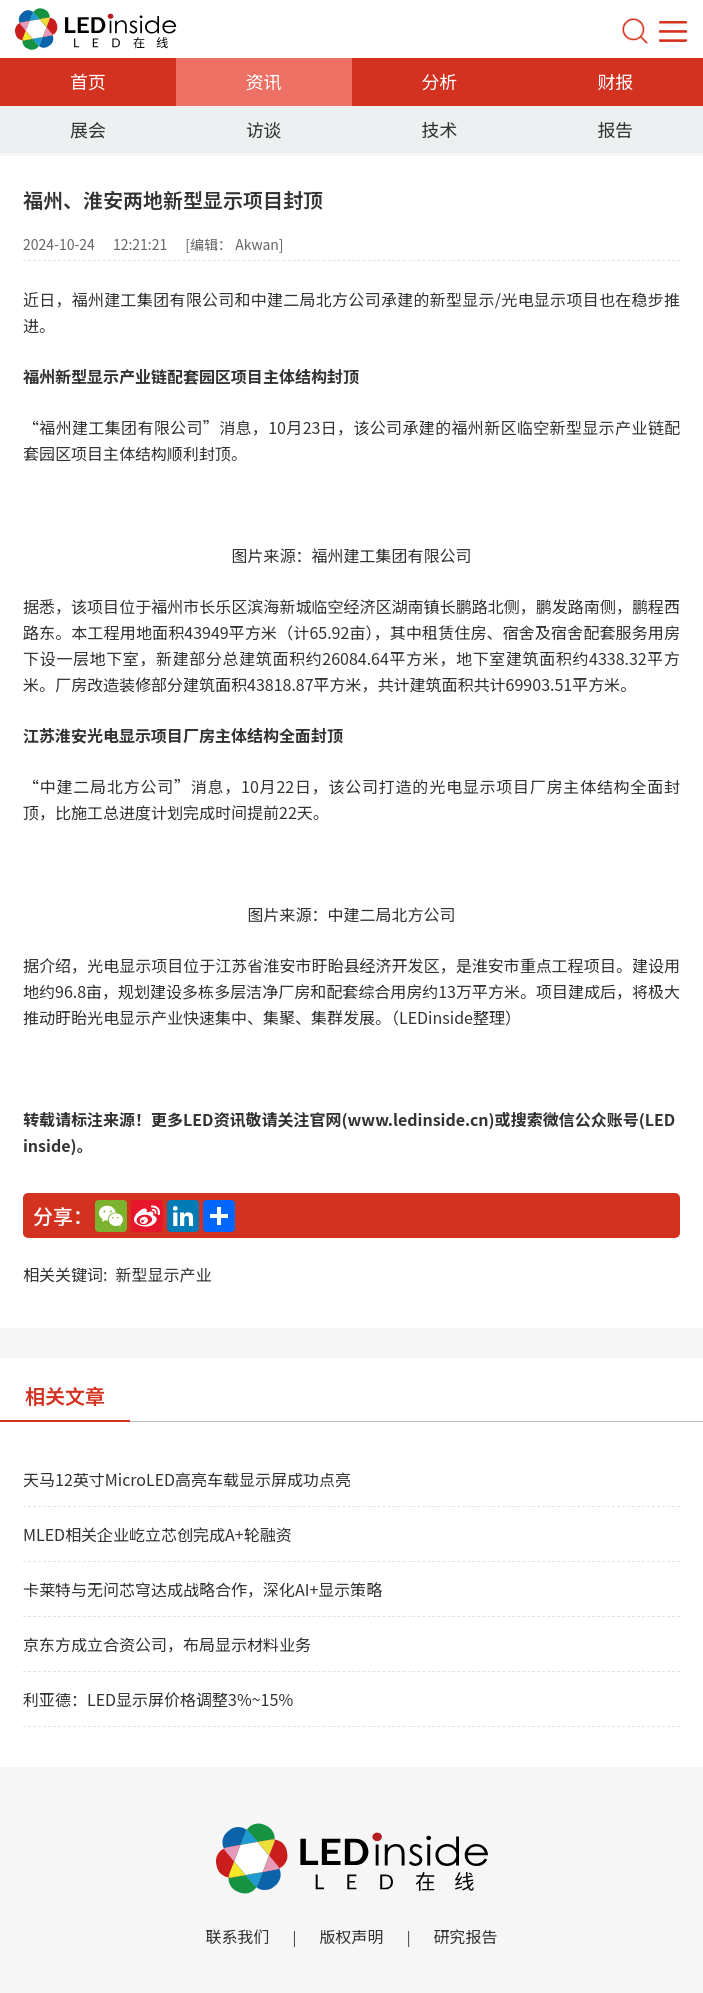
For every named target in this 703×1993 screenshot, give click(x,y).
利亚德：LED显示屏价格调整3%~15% (158, 1699)
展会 (88, 129)
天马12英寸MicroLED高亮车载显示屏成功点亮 (187, 1479)
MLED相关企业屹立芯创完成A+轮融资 (157, 1534)
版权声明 (351, 1936)
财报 (615, 81)
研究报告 (466, 1936)
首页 (88, 81)
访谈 (264, 129)
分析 (439, 81)
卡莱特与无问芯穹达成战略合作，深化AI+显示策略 (202, 1589)
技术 (439, 129)
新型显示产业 (163, 1274)
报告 (615, 129)
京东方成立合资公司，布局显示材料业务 (167, 1644)
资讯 (264, 81)
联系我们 (237, 1936)
